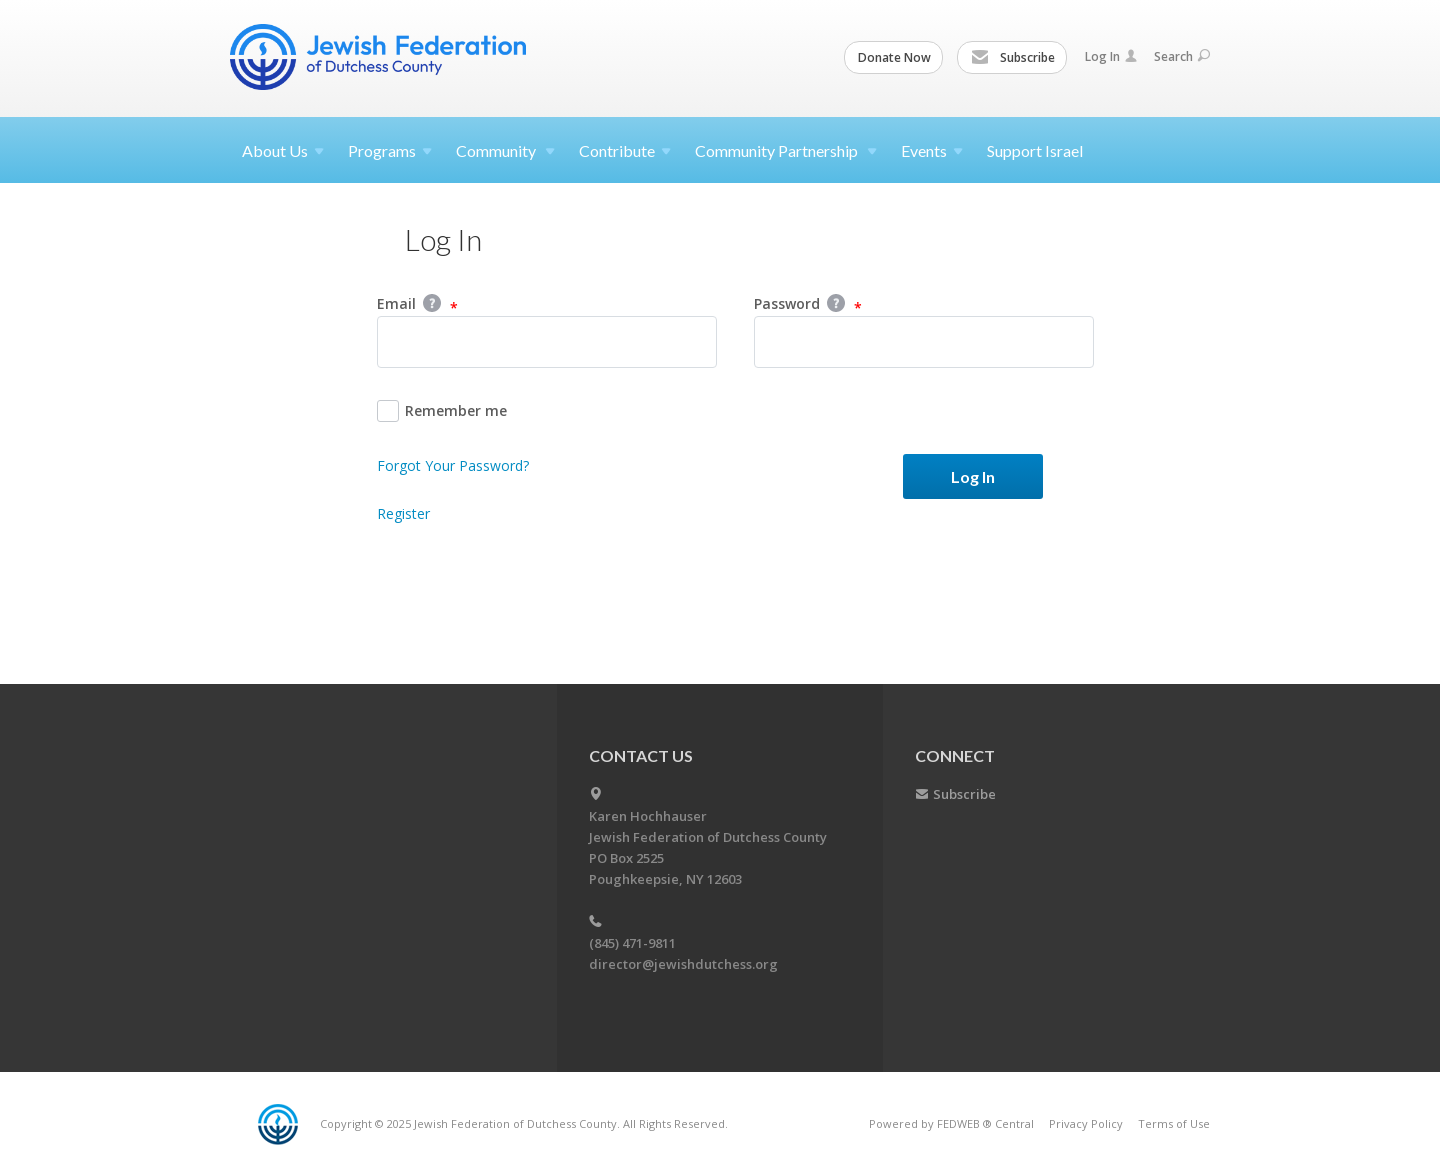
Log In (1111, 56)
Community (505, 150)
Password (808, 305)
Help (432, 303)
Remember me (442, 411)
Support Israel (1035, 150)
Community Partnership (786, 150)
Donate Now (894, 57)
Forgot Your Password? (453, 465)
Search (1182, 56)
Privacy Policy (1086, 1123)
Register (403, 513)
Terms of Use (1174, 1123)
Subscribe (1013, 58)
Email (417, 305)
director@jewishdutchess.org (683, 964)
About (283, 150)
